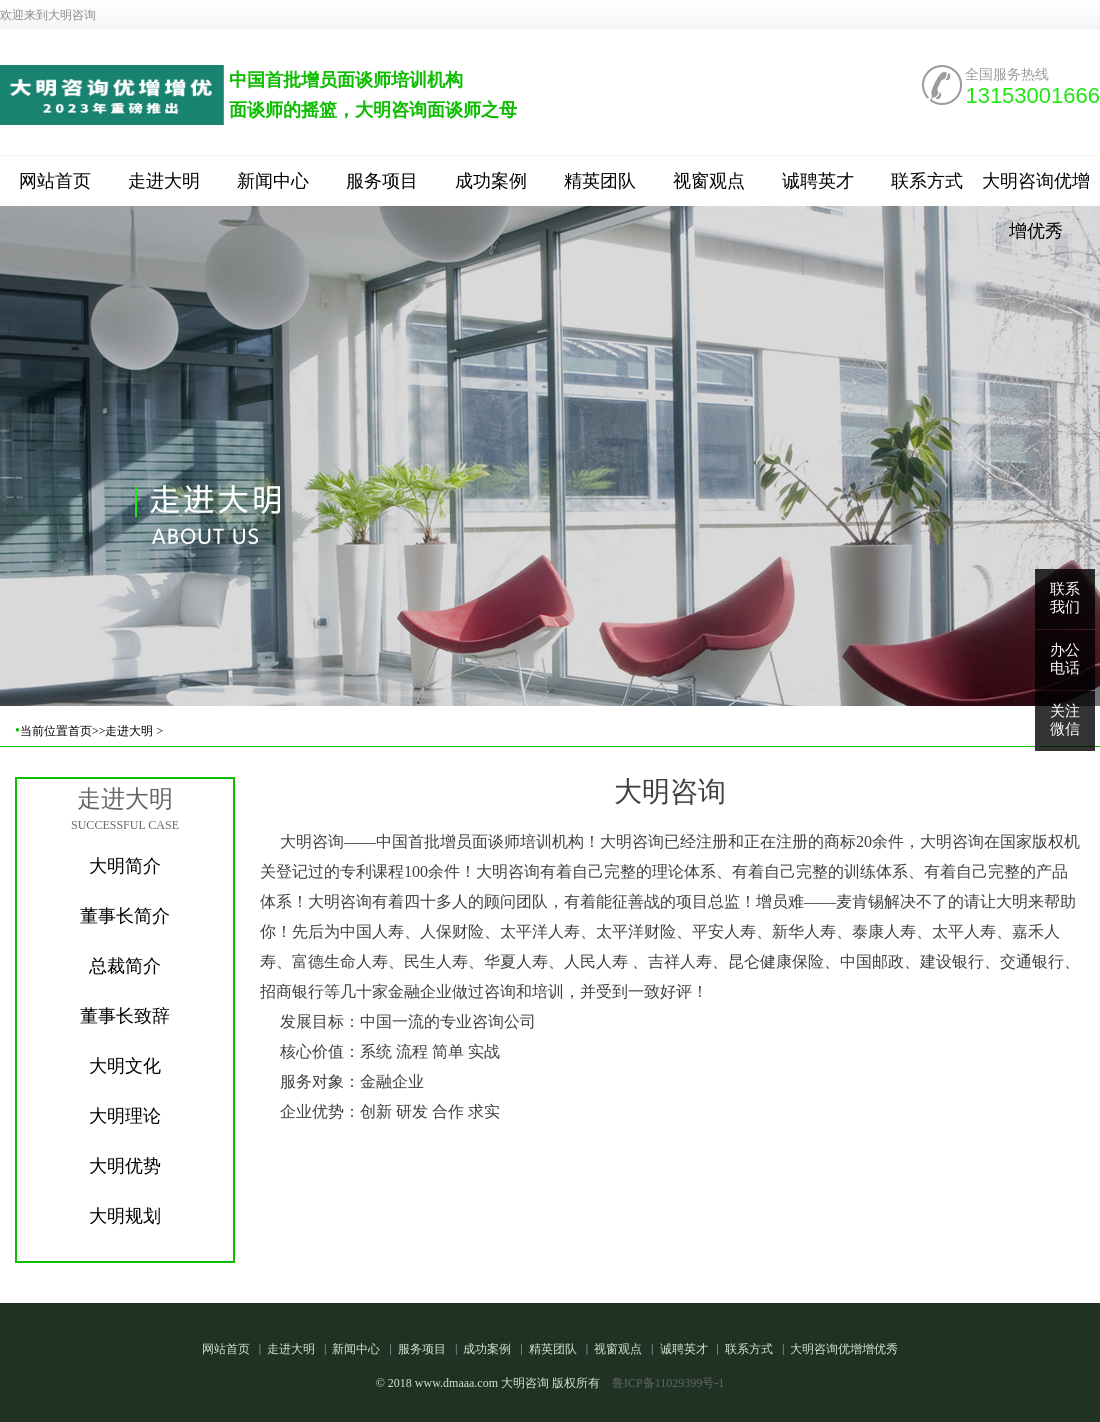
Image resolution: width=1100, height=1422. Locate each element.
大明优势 (125, 1166)
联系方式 (927, 181)
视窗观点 (709, 181)
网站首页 (55, 181)
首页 (80, 731)
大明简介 (125, 866)
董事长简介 (125, 916)
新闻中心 (273, 181)
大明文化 (125, 1066)
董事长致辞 (125, 1016)
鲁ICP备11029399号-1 (668, 1383)
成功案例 (491, 181)
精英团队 (600, 181)
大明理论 (125, 1116)
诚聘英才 (818, 181)
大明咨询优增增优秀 (1036, 188)
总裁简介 (125, 966)
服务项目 (382, 181)
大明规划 (125, 1216)
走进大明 (164, 181)
